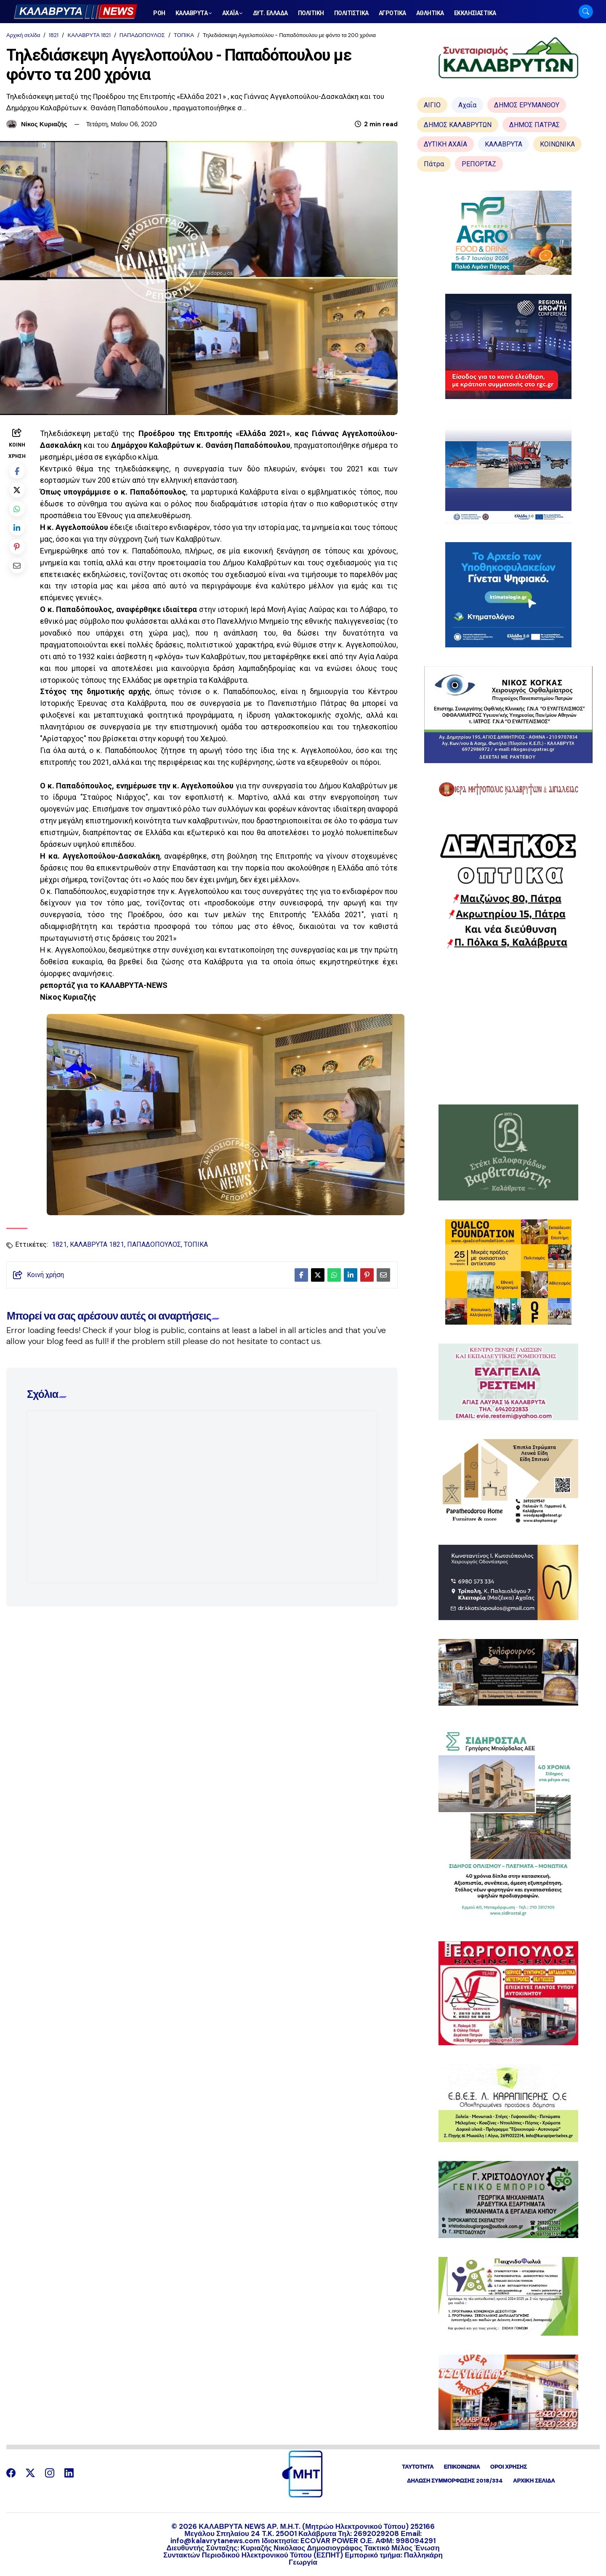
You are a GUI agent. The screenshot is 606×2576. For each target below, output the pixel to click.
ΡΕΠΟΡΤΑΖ (479, 164)
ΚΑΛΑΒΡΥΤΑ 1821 (88, 35)
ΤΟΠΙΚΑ (184, 35)
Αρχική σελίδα (23, 35)
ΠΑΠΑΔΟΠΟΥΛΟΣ (142, 35)
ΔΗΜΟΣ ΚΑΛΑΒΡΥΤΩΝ (458, 125)
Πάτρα (434, 164)
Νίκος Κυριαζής (44, 124)
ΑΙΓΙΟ (432, 105)
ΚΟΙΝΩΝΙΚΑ (557, 144)
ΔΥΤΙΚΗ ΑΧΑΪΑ (445, 144)
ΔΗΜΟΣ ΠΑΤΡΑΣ (534, 125)
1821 (53, 35)
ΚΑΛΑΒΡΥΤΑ (503, 144)
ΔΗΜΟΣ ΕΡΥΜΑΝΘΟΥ (526, 105)
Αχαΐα (467, 105)
